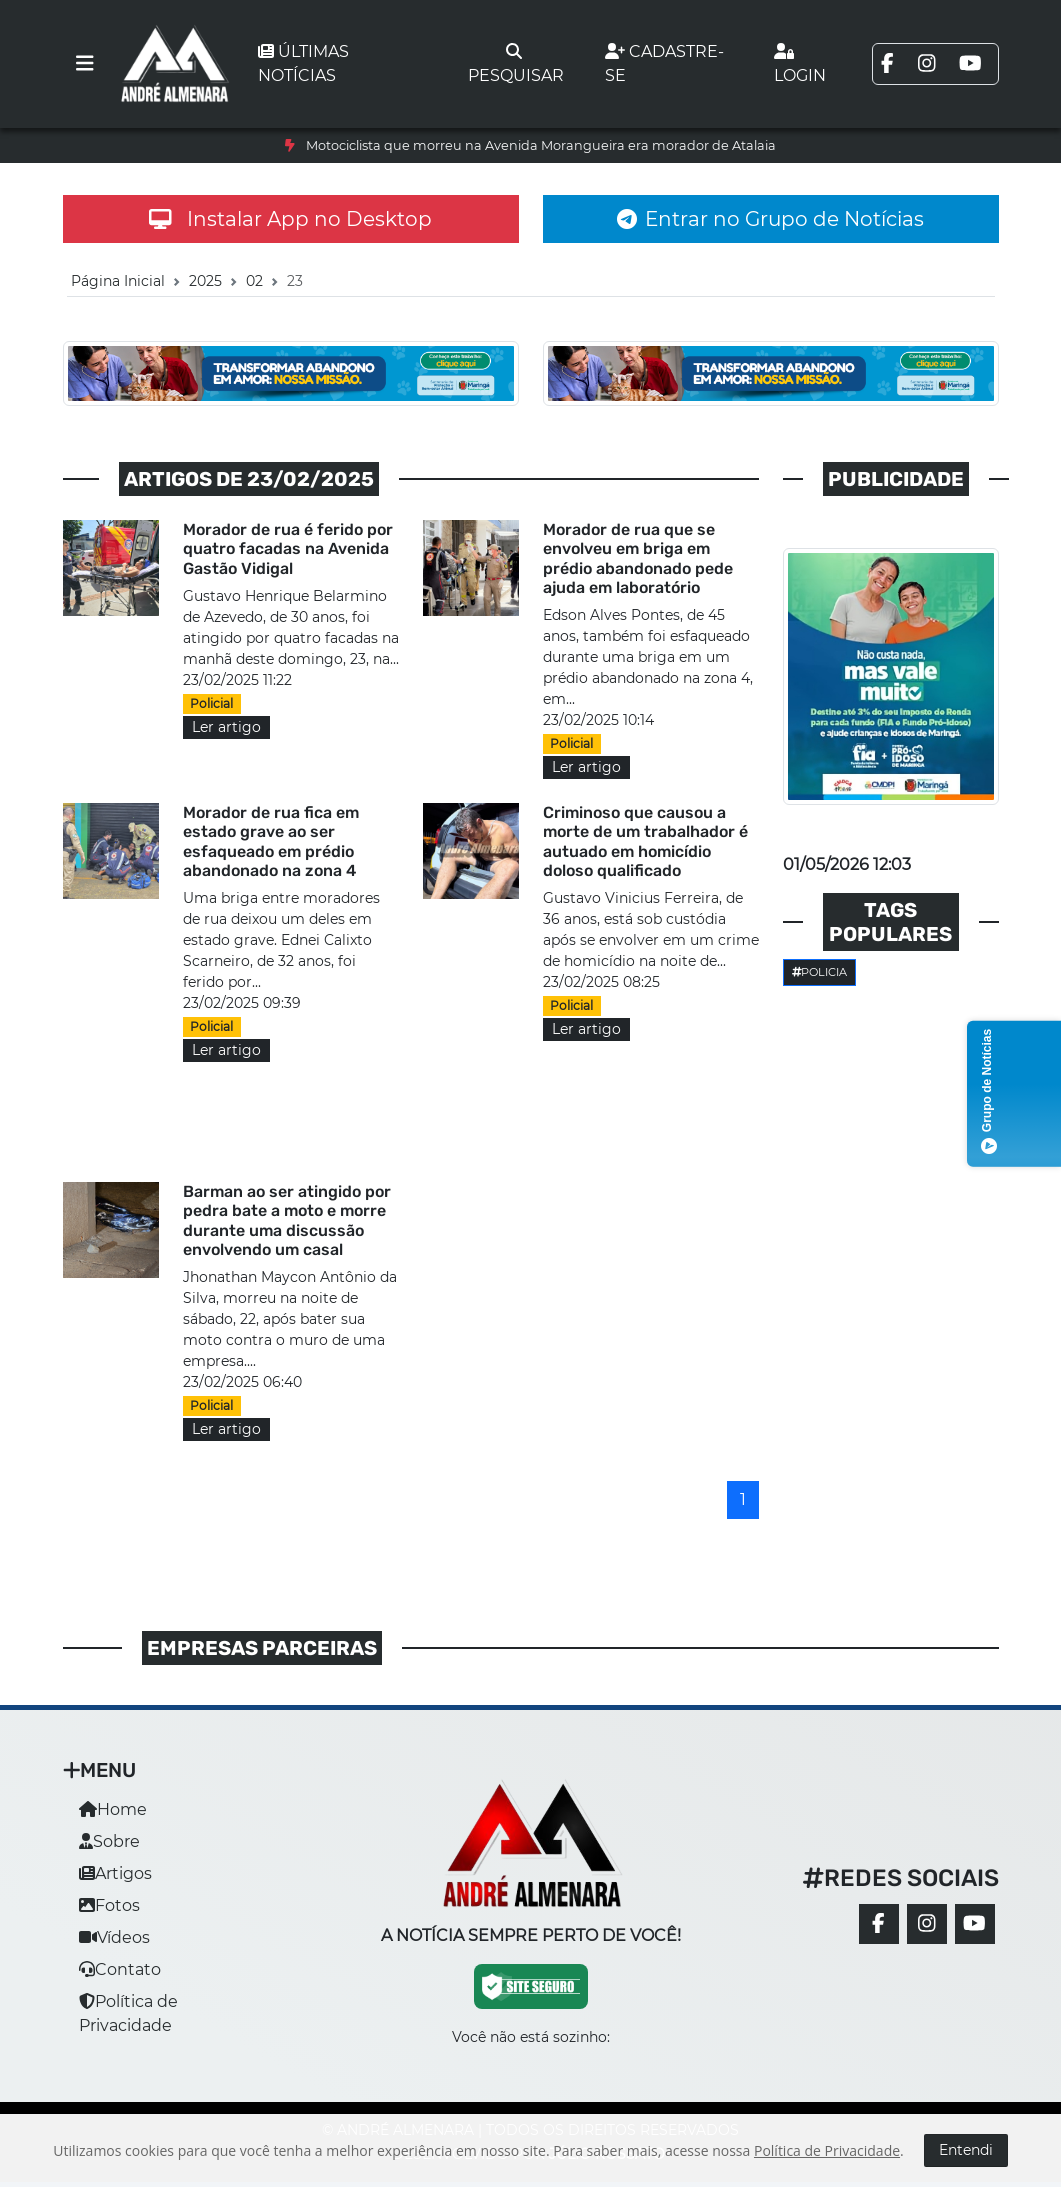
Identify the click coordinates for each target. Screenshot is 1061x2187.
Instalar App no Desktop (291, 219)
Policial (211, 703)
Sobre (109, 1841)
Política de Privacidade (827, 2150)
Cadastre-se (664, 63)
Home (113, 1809)
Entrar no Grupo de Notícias (770, 219)
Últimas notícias (303, 63)
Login (800, 64)
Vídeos (114, 1937)
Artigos (115, 1873)
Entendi (966, 2150)
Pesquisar (516, 64)
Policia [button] (820, 972)
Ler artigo (226, 727)
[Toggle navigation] (85, 64)
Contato (120, 1969)
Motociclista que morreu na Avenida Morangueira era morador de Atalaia (541, 145)
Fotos (109, 1905)
